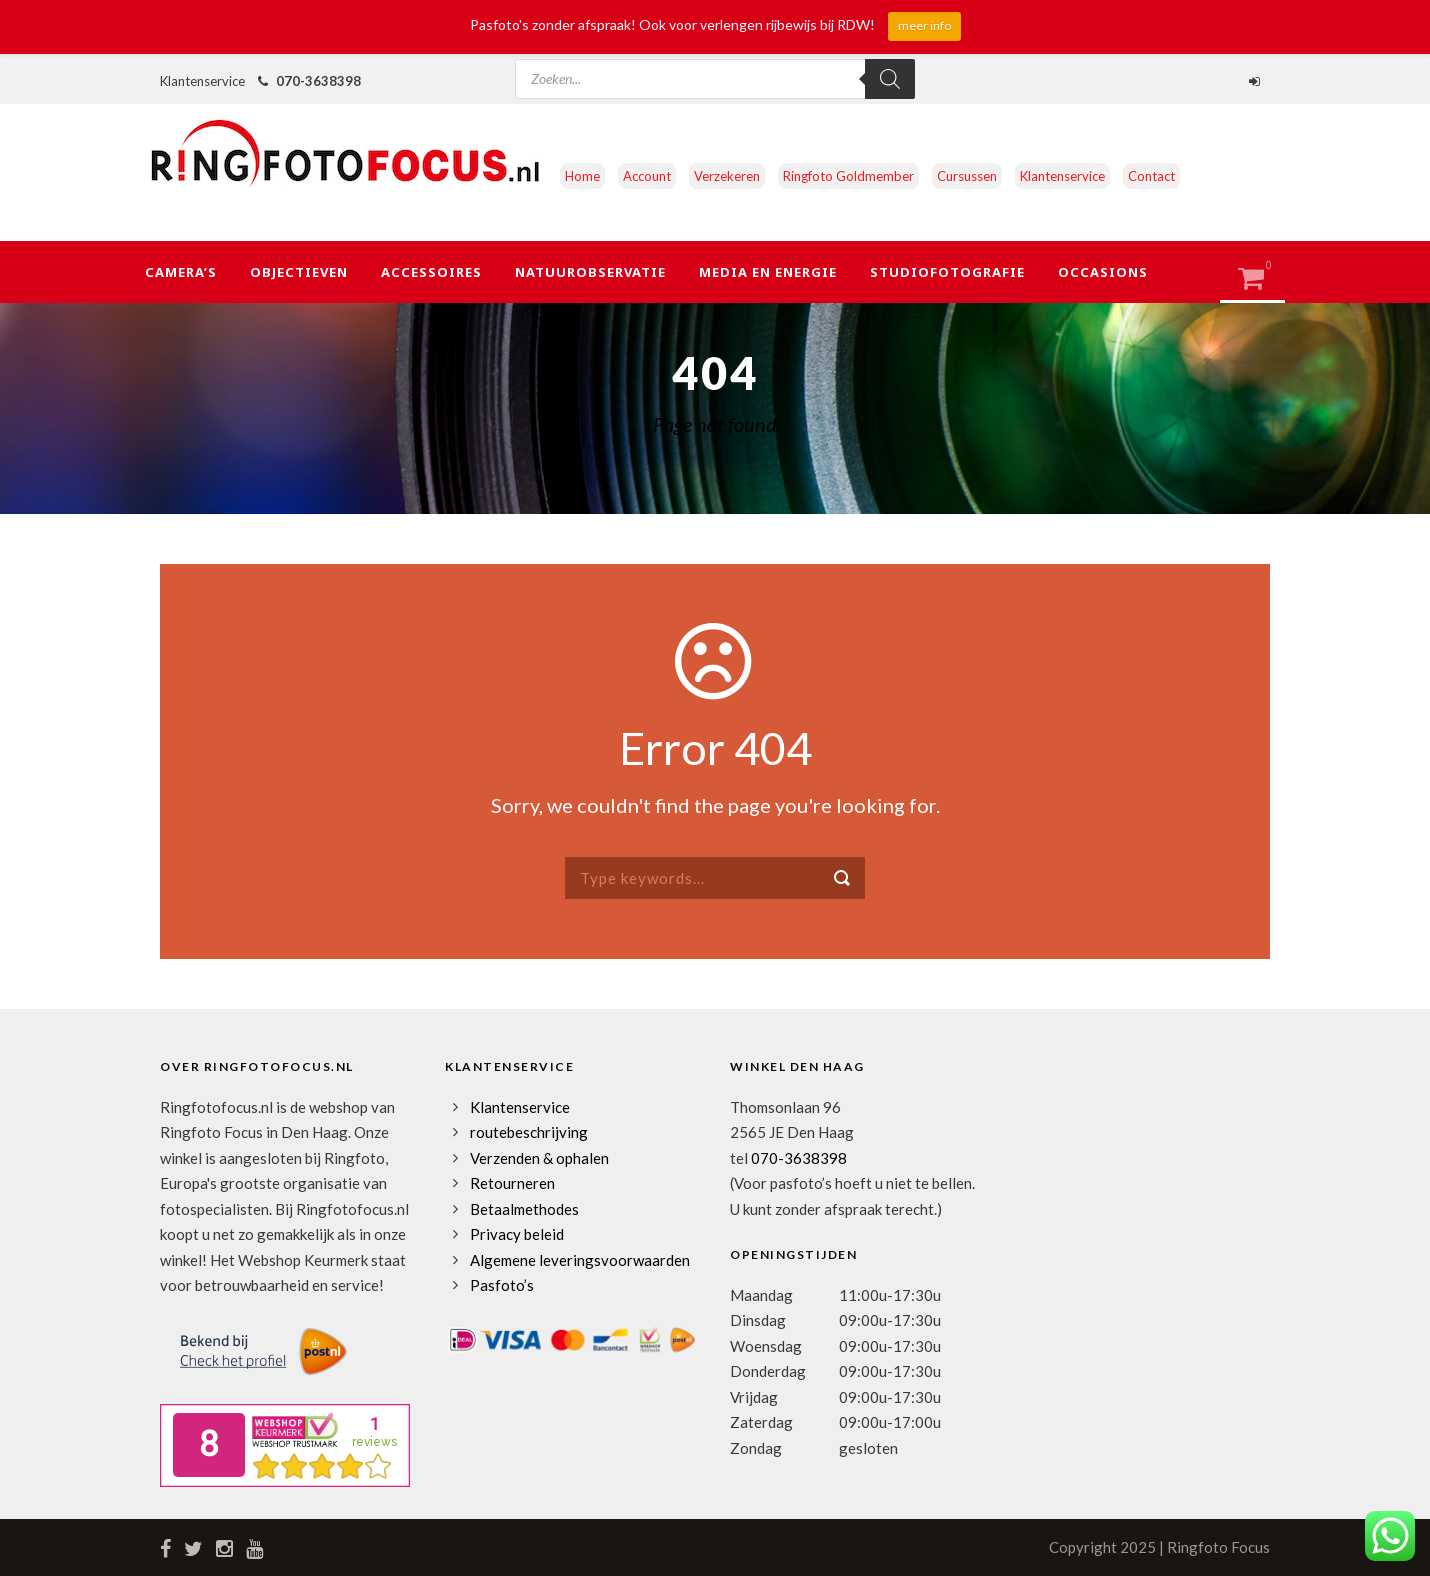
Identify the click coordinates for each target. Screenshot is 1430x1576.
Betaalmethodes (524, 1209)
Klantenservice (1062, 176)
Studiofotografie (947, 272)
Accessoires (431, 272)
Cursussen (967, 176)
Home (582, 176)
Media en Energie (768, 272)
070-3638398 (318, 81)
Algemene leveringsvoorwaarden (580, 1260)
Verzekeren (727, 176)
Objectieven (299, 272)
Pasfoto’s (502, 1285)
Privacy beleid (517, 1234)
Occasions (1103, 272)
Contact (1151, 176)
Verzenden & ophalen (539, 1158)
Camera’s (181, 272)
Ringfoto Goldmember (848, 176)
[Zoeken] (890, 79)
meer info (924, 25)
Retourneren (512, 1183)
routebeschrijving (529, 1132)
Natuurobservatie (590, 272)
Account (647, 176)
